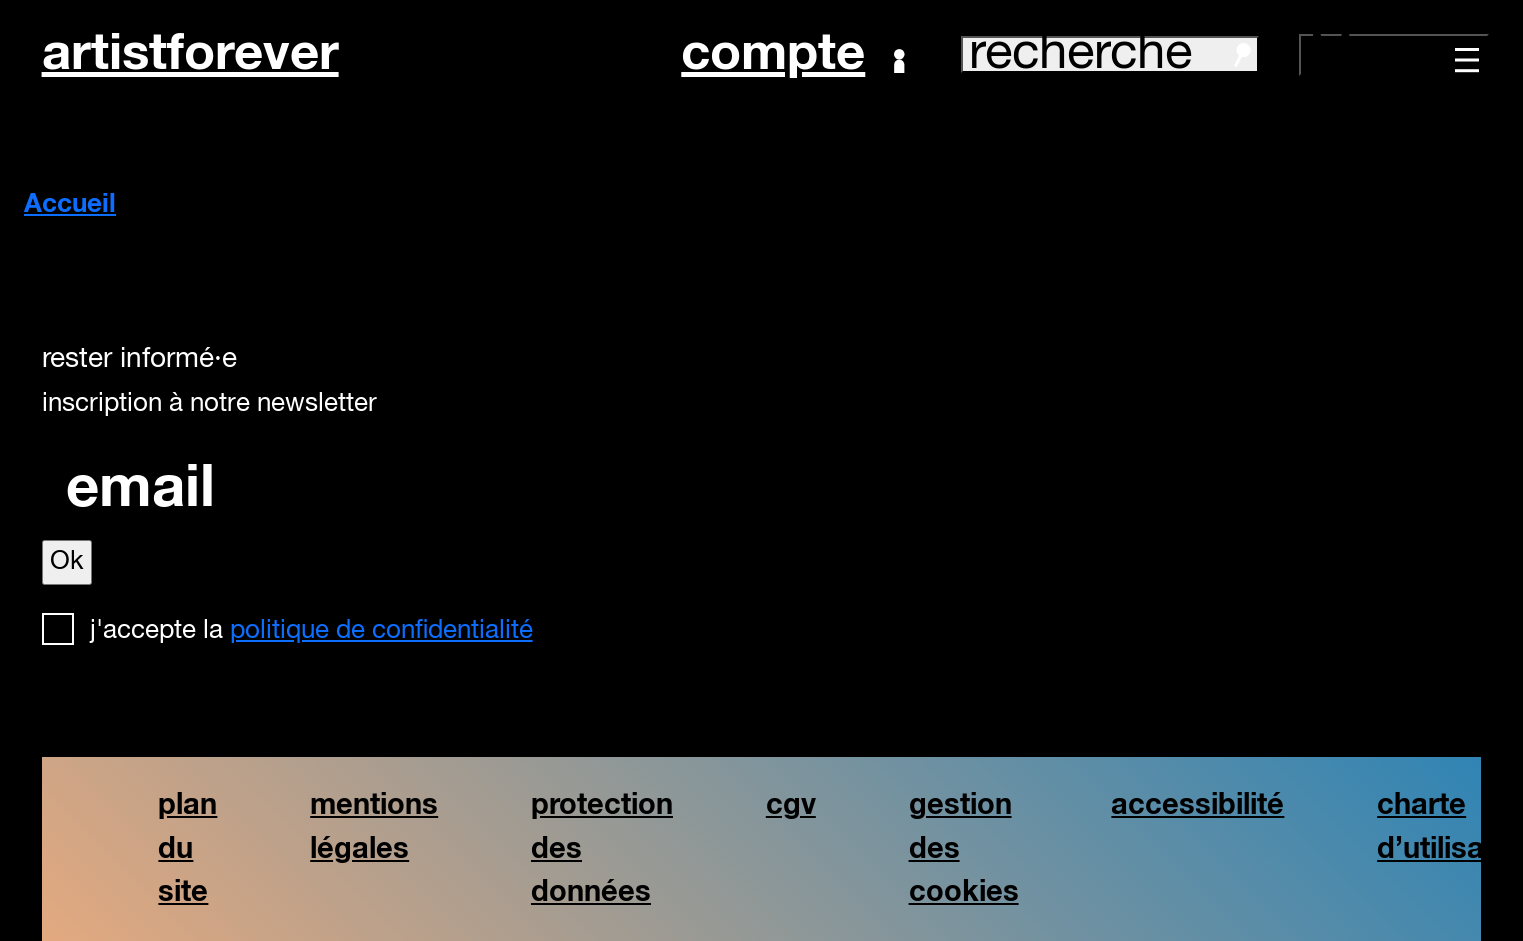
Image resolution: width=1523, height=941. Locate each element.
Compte (792, 55)
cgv (791, 805)
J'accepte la (311, 631)
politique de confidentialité (381, 631)
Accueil (70, 205)
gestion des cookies (964, 848)
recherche (1110, 54)
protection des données (602, 848)
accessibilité (1197, 805)
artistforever (190, 54)
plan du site (187, 848)
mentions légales (374, 827)
